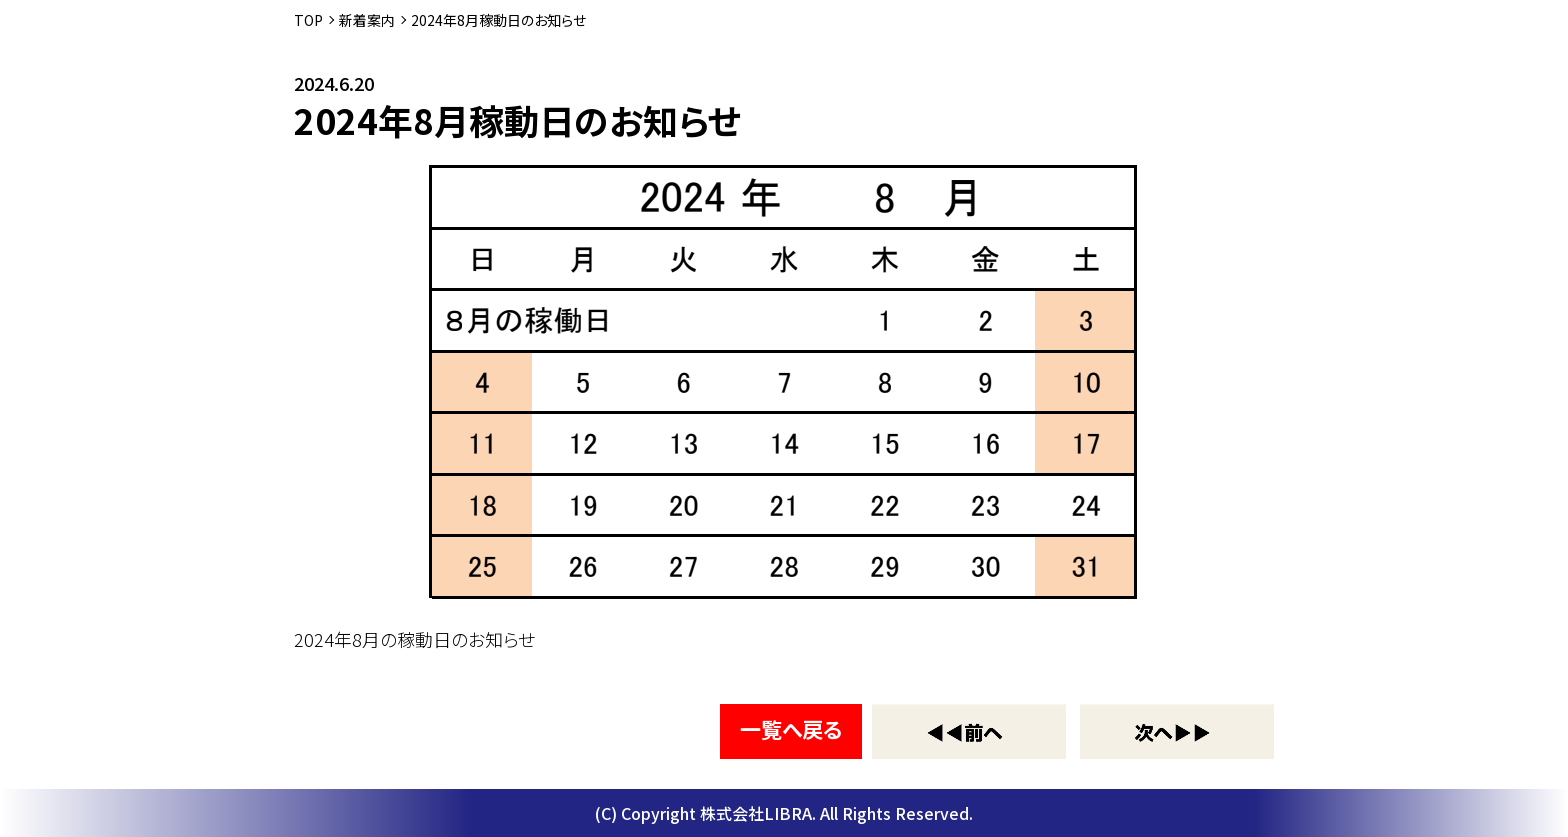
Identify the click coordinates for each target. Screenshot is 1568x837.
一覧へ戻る (791, 729)
